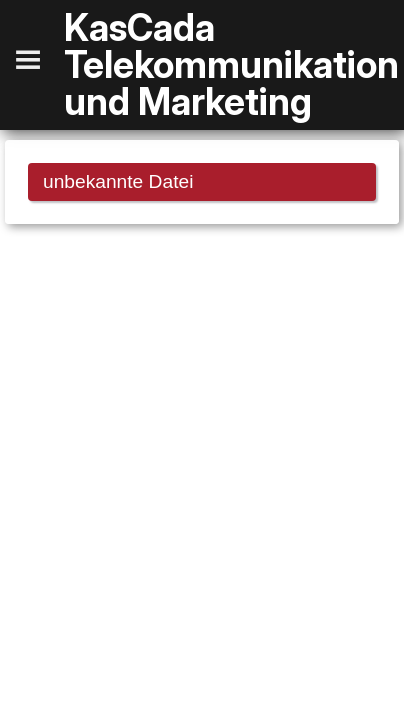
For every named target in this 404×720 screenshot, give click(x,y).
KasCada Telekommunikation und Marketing (231, 65)
